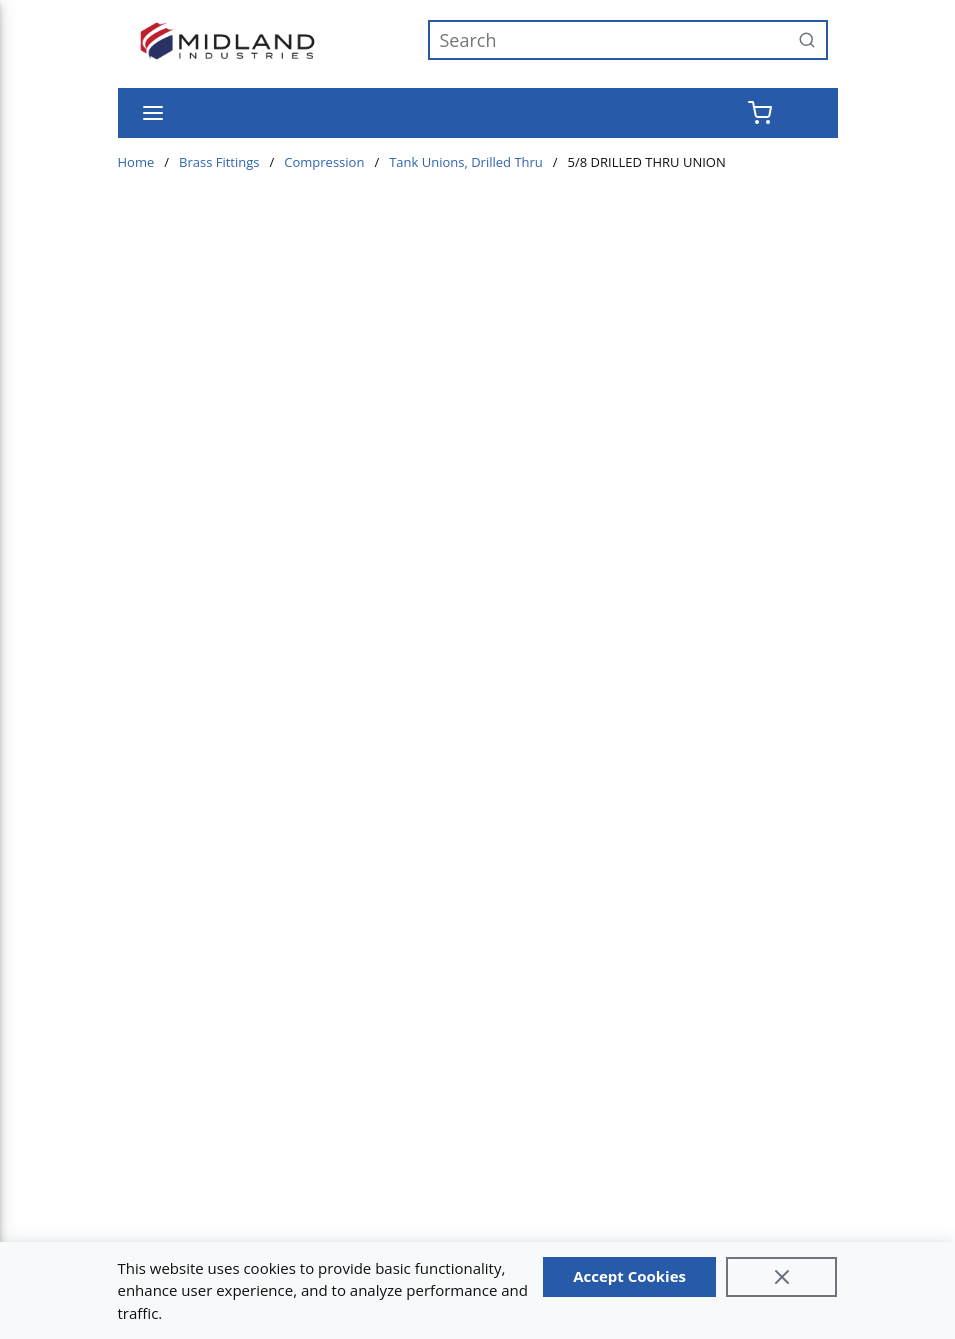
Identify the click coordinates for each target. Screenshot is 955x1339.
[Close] (782, 1277)
